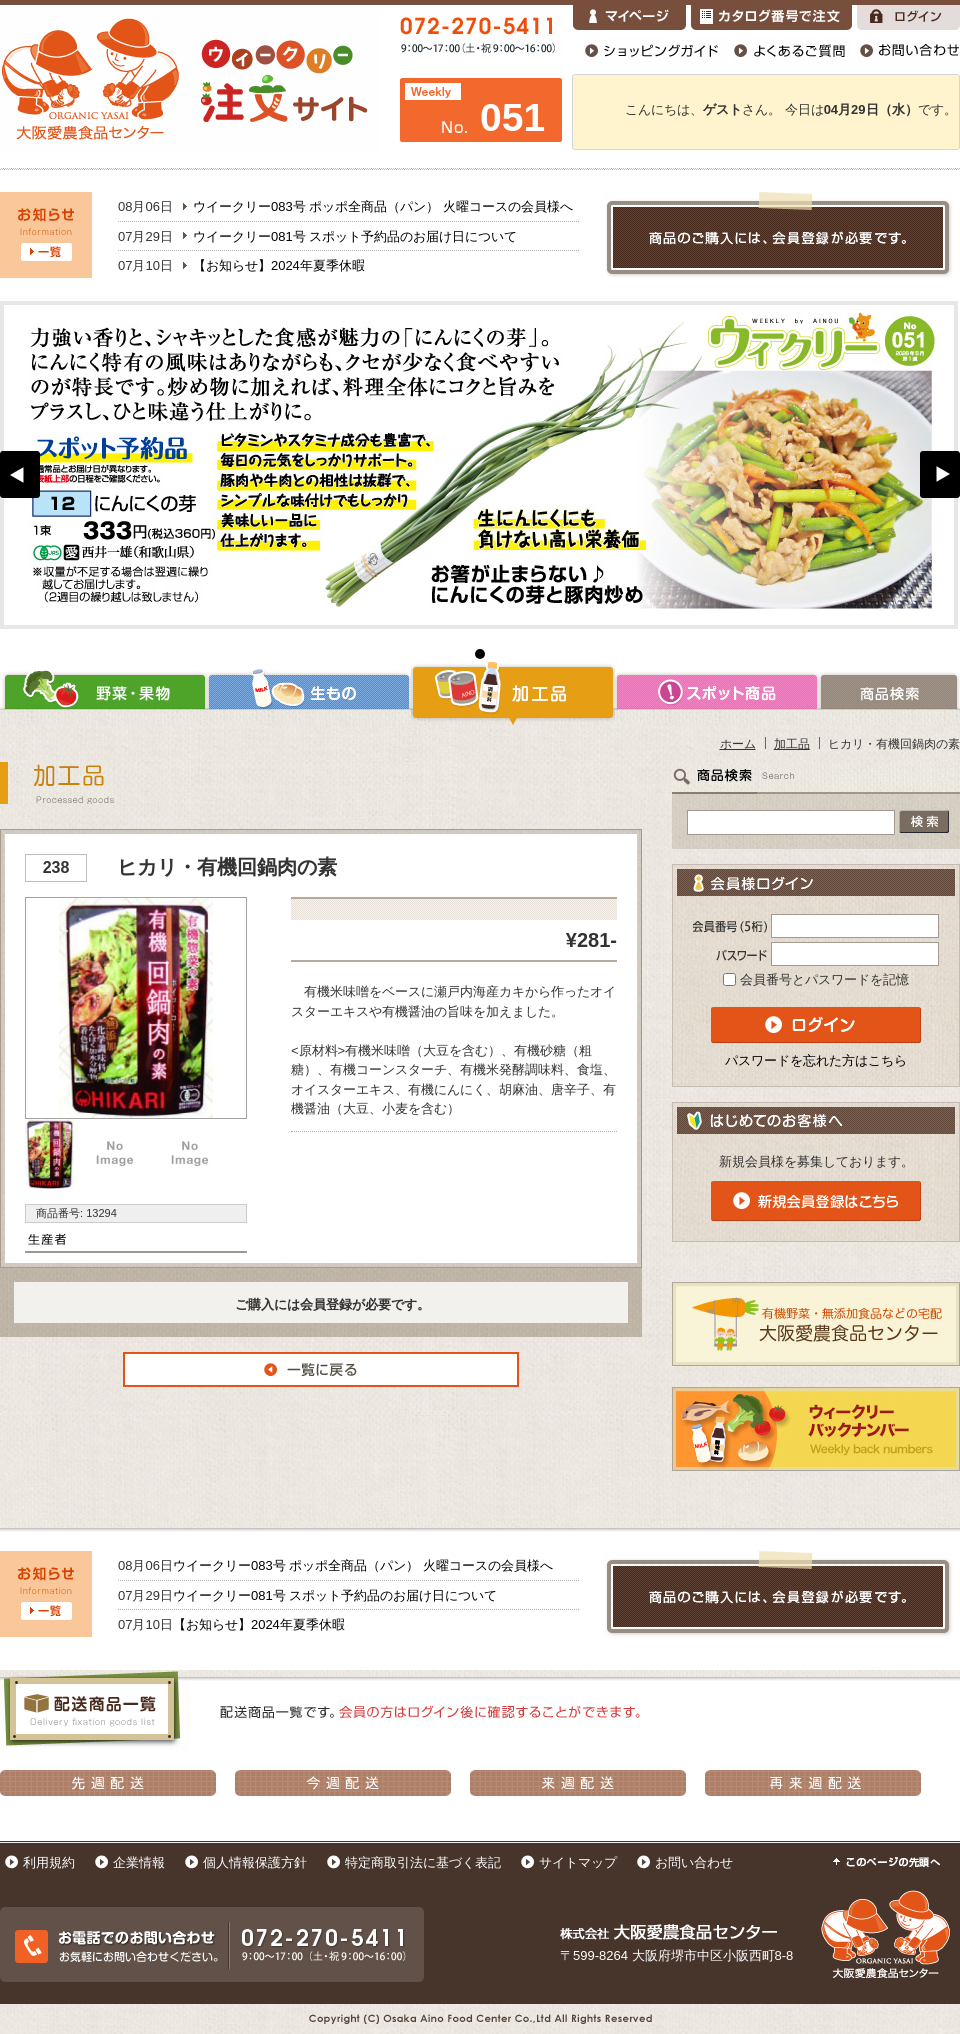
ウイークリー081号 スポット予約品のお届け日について (355, 236)
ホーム (738, 743)
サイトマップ (578, 1862)
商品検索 (889, 692)
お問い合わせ (694, 1862)
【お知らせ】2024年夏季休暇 (279, 265)
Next (940, 474)
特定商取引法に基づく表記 (423, 1862)
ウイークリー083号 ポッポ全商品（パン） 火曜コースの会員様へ (383, 206)
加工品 (513, 692)
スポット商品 (717, 692)
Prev (20, 474)
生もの (309, 692)
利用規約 (49, 1862)
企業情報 (139, 1862)
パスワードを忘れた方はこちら (816, 1060)
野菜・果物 (103, 692)
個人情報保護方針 (255, 1862)
